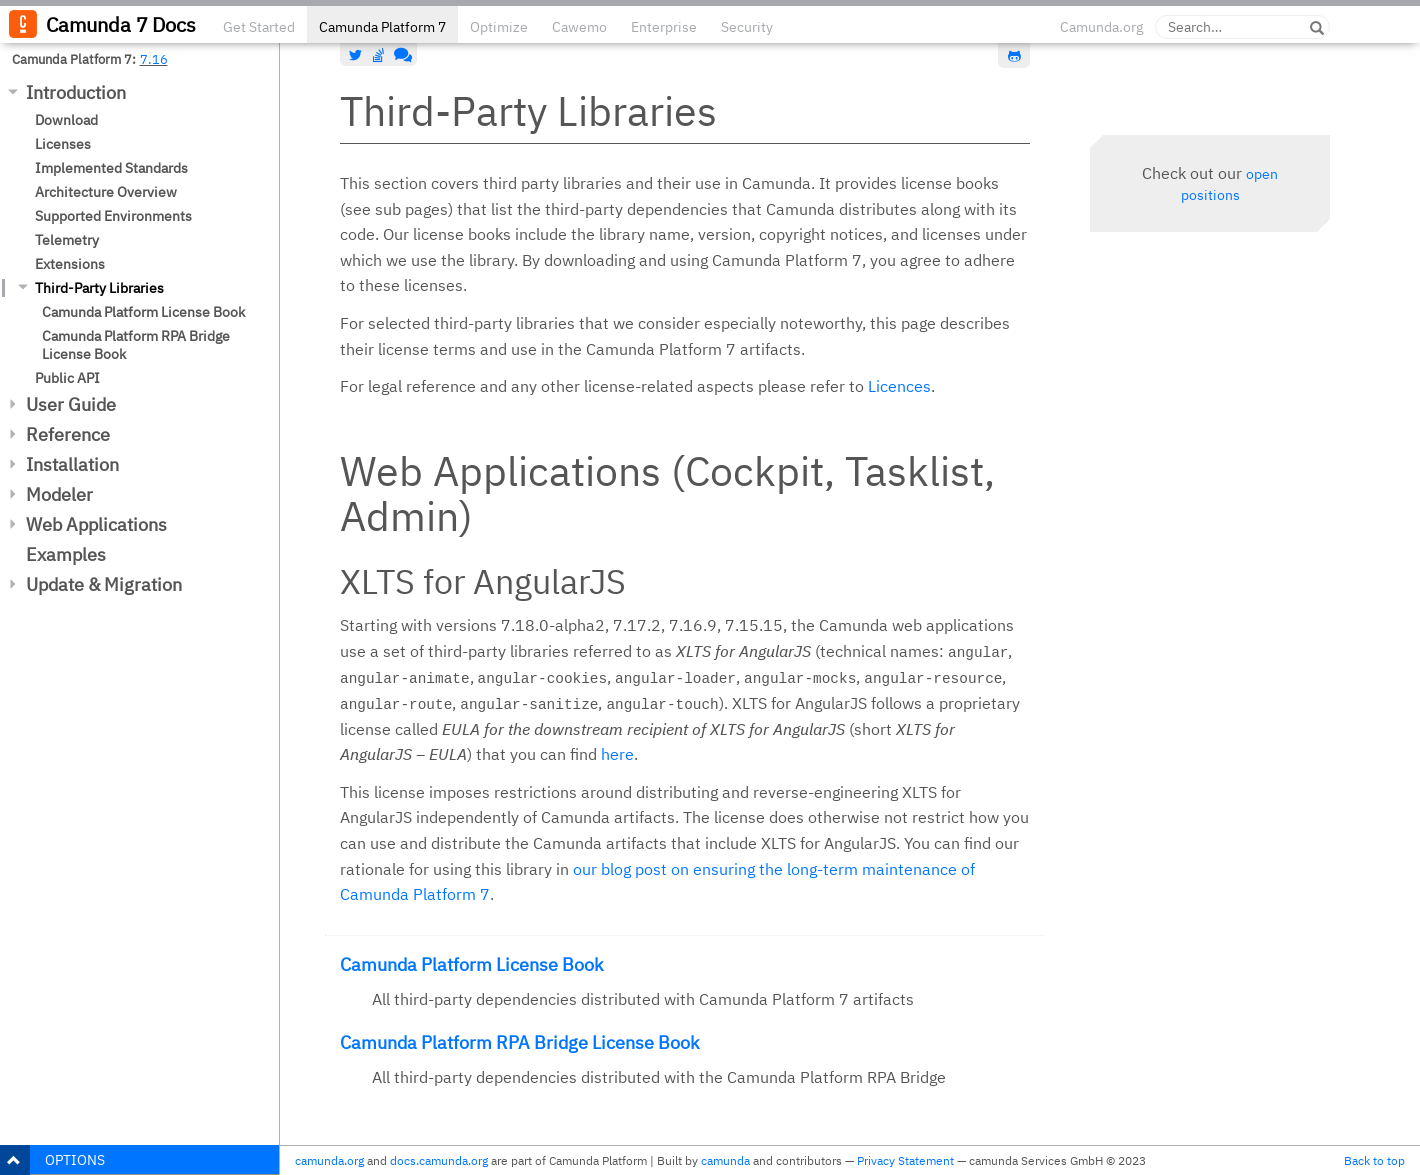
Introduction (76, 92)
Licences (899, 386)
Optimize (499, 27)
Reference (68, 434)
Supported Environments (113, 216)
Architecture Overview (106, 192)
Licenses (63, 144)
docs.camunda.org (439, 1160)
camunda (725, 1160)
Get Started (259, 27)
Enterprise (664, 27)
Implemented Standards (111, 168)
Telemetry (67, 240)
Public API (67, 378)
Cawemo (579, 27)
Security (747, 27)
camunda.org (329, 1160)
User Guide (71, 404)
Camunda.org (1101, 27)
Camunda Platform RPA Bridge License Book (136, 345)
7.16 (154, 59)
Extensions (70, 264)
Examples (66, 554)
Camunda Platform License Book (143, 312)
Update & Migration (104, 584)
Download (66, 120)
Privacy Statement (905, 1160)
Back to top (1374, 1160)
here (617, 754)
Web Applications (96, 524)
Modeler (59, 494)
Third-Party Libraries (99, 288)
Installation (72, 464)
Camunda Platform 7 (382, 27)
